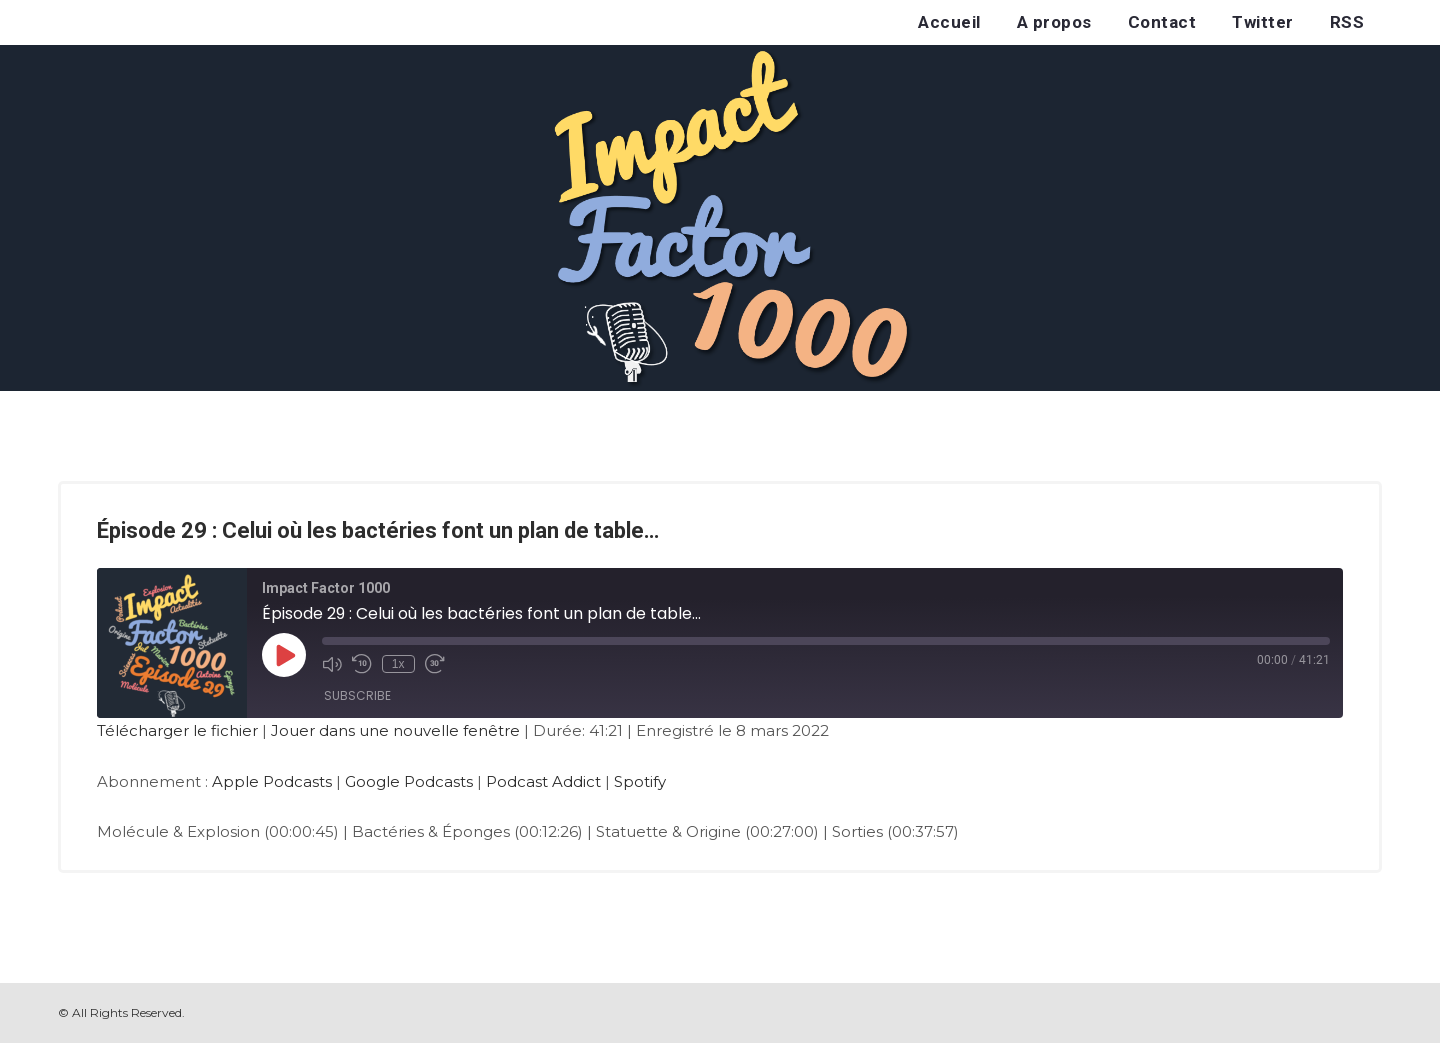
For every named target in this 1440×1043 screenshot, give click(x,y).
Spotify (640, 781)
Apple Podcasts (272, 781)
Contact (1162, 22)
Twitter (1263, 22)
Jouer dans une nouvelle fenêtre (395, 730)
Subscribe (357, 695)
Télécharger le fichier (177, 730)
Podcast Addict (543, 781)
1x (398, 664)
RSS (1347, 22)
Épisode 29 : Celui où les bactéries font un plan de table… (378, 530)
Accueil (949, 22)
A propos (1054, 22)
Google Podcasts (409, 781)
